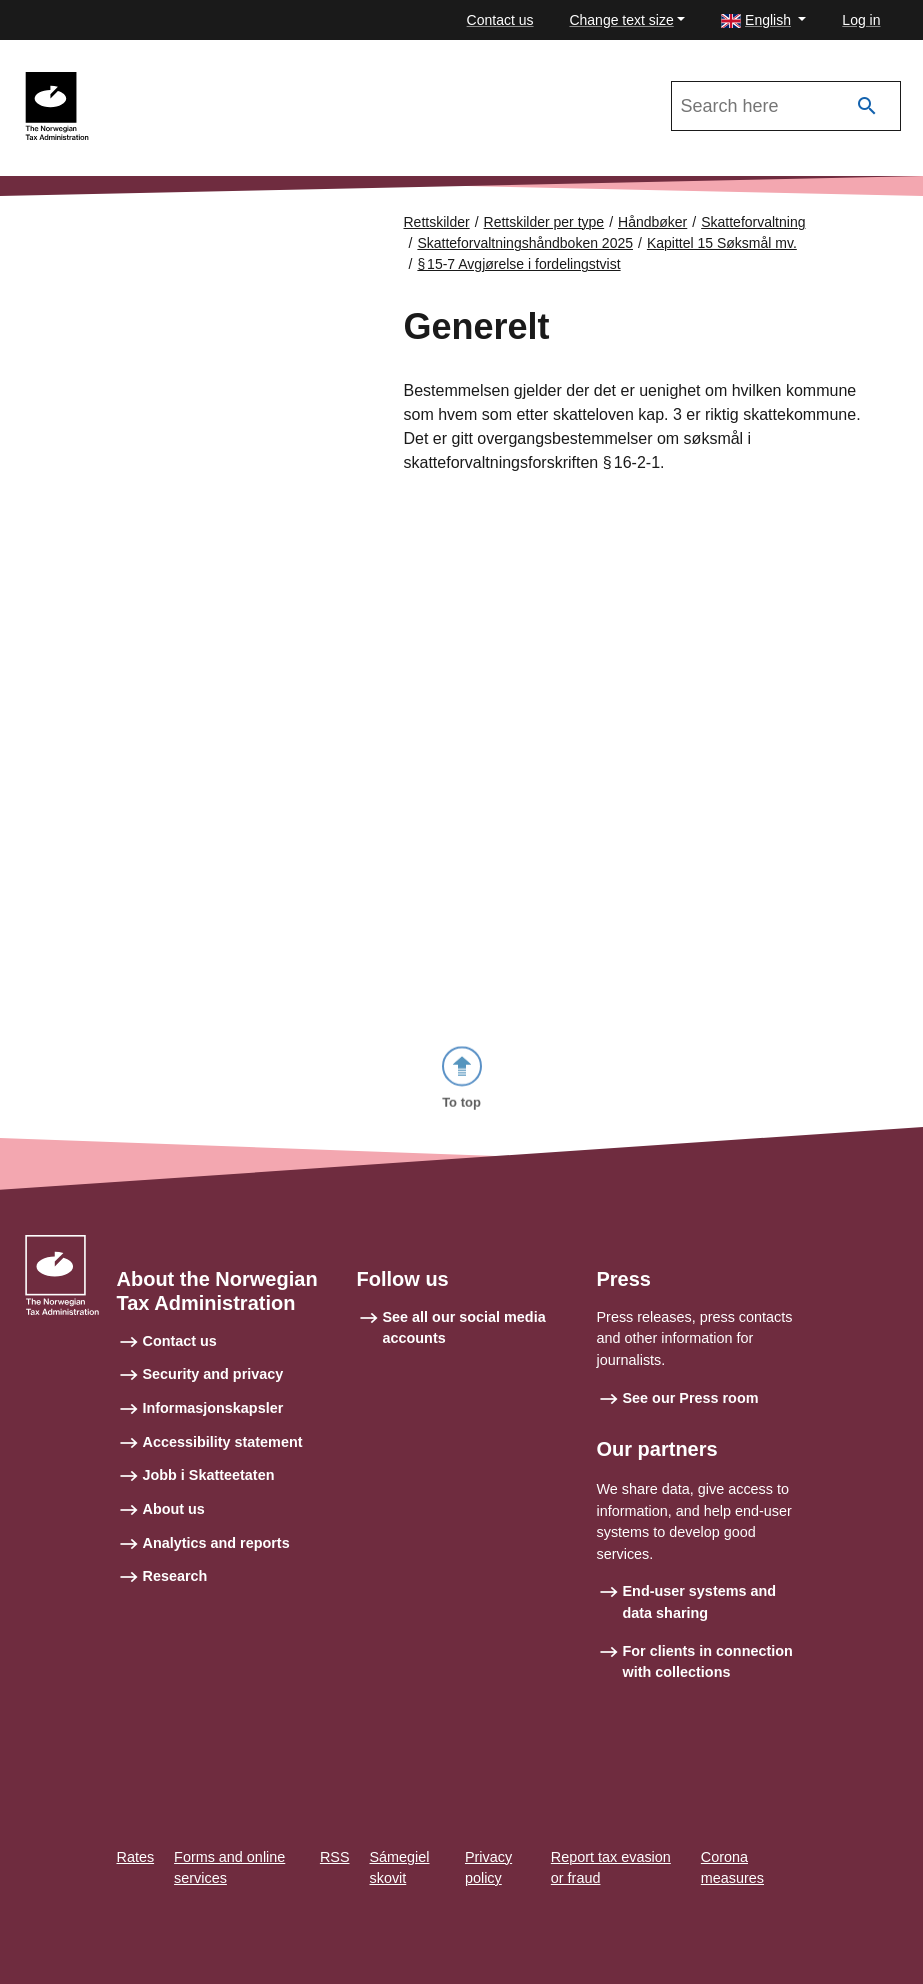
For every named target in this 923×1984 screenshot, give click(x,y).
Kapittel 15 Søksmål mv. (722, 243)
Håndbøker (652, 222)
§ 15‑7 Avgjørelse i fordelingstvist (518, 264)
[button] (763, 20)
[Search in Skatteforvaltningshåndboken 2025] (786, 106)
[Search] (867, 106)
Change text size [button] (621, 20)
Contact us (500, 20)
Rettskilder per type (544, 222)
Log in (861, 20)
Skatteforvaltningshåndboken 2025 (227, 81)
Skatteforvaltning (753, 222)
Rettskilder (437, 222)
